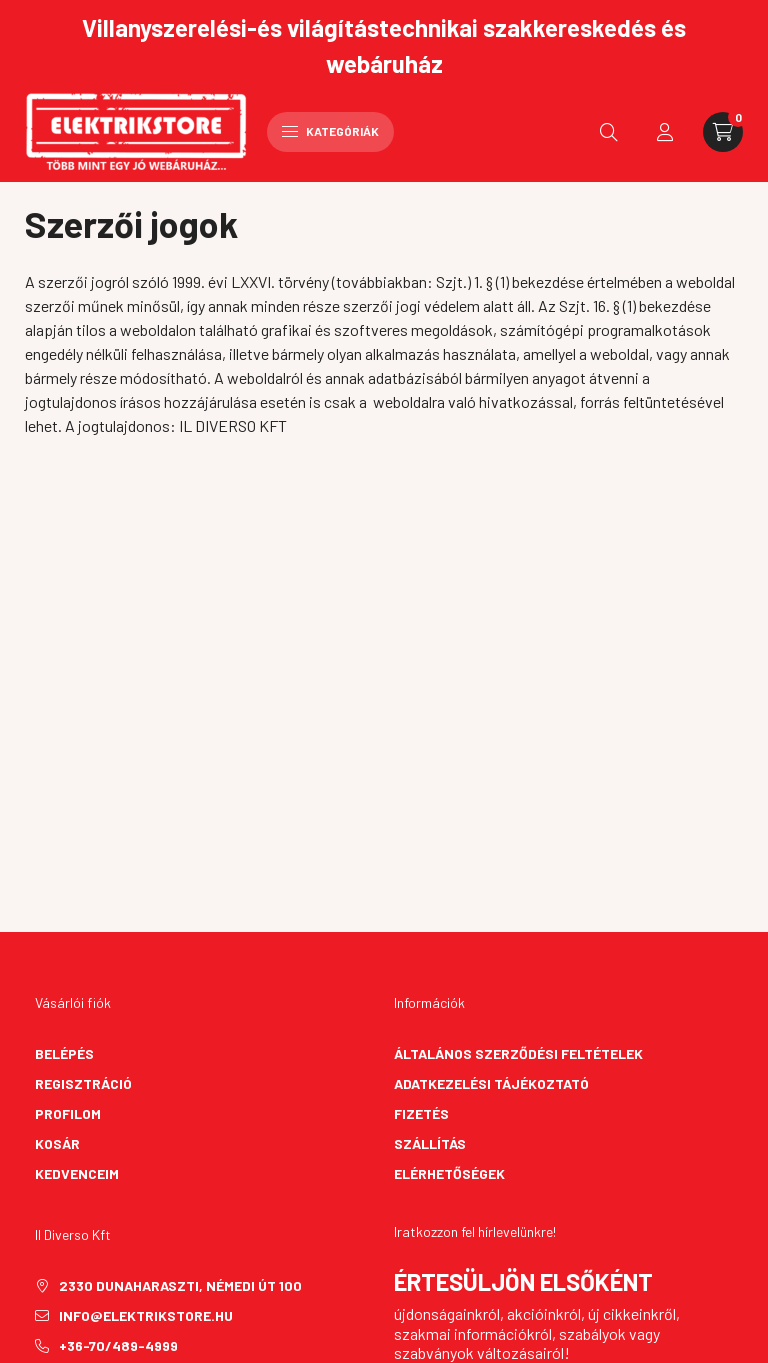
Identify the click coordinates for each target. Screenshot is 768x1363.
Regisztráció (83, 1083)
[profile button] (665, 132)
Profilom (68, 1113)
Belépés (64, 1053)
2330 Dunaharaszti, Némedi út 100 (180, 1285)
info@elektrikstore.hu (146, 1315)
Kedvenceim (77, 1173)
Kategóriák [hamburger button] (330, 131)
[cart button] (723, 132)
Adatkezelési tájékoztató (491, 1083)
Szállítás (430, 1143)
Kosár (57, 1143)
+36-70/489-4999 (118, 1345)
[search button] (609, 132)
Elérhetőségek (449, 1173)
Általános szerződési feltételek (518, 1053)
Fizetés (421, 1113)
